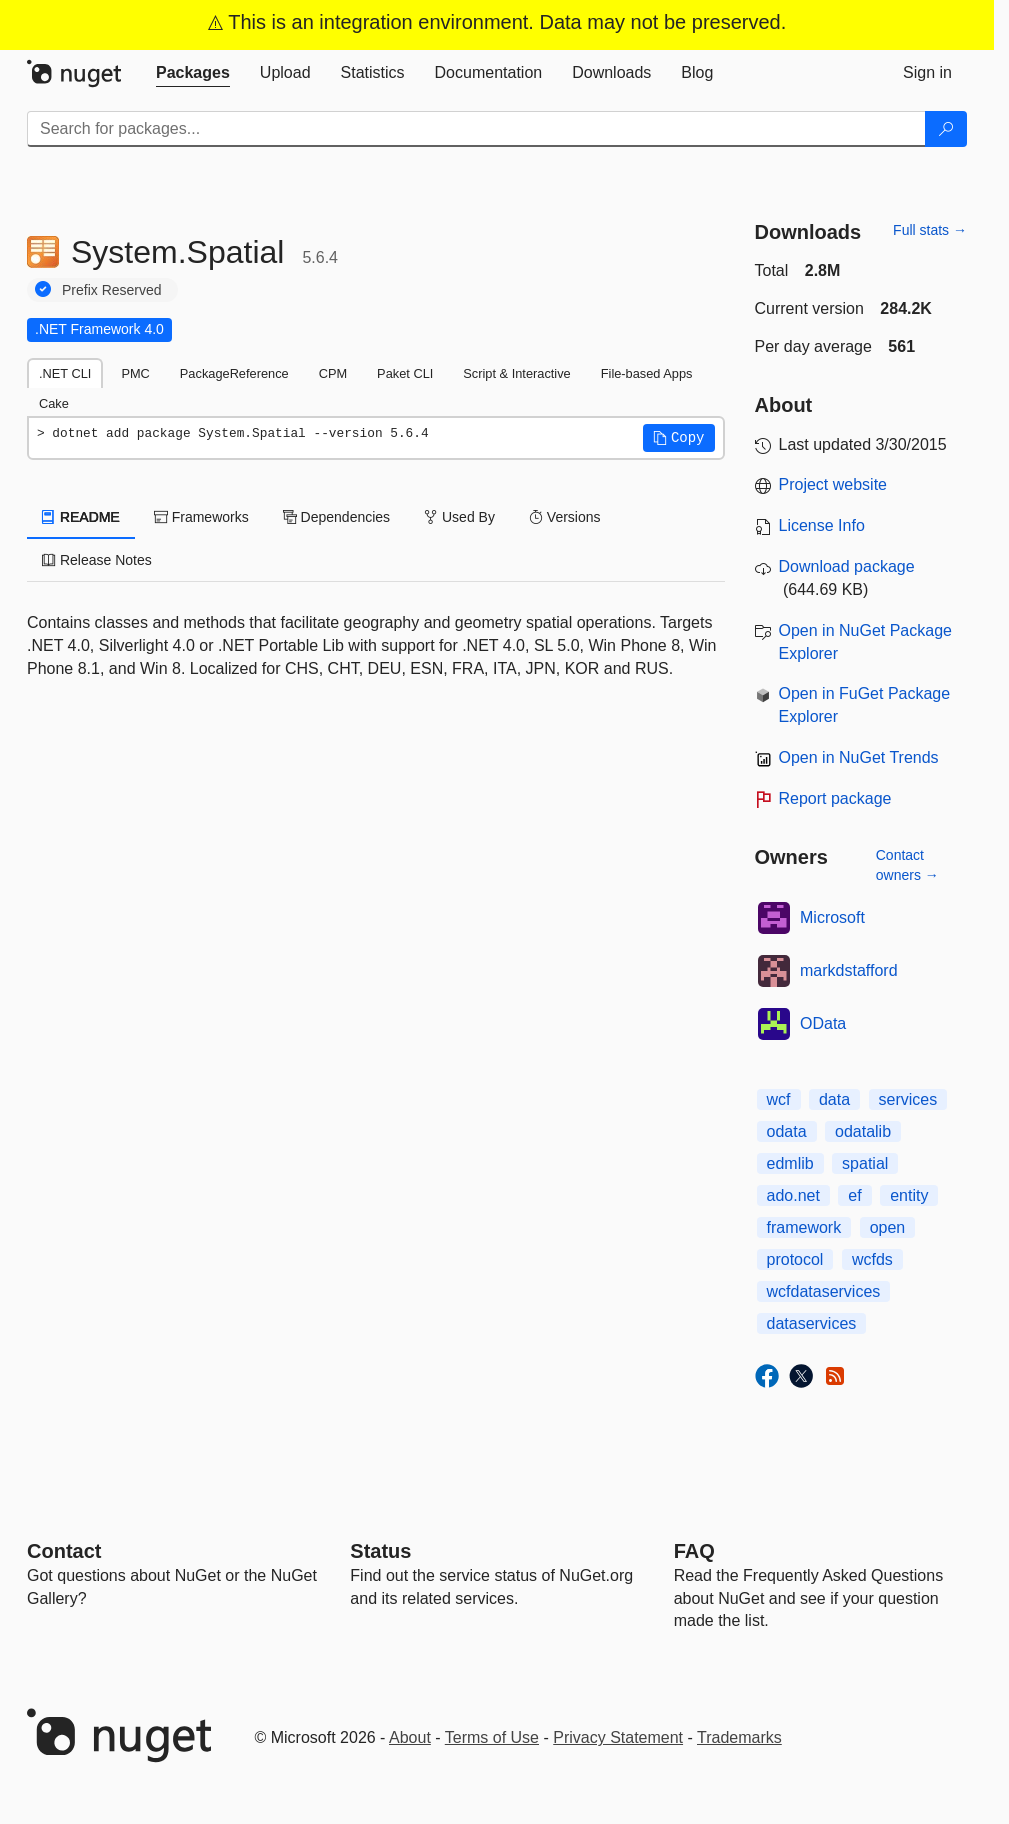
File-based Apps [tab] (647, 373)
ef (854, 1195)
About (410, 1737)
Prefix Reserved (112, 290)
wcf (779, 1099)
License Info (822, 525)
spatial (865, 1163)
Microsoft (832, 917)
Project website (833, 484)
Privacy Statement (618, 1737)
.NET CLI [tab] (65, 373)
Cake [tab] (54, 403)
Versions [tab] (565, 517)
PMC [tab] (135, 373)
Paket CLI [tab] (405, 373)
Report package (835, 798)
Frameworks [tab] (201, 517)
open (888, 1227)
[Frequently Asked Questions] (694, 1551)
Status (380, 1551)
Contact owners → (907, 865)
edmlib (790, 1163)
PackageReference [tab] (234, 373)
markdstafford (849, 970)
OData (823, 1023)
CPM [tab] (333, 373)
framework (804, 1227)
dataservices (812, 1323)
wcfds (872, 1259)
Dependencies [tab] (336, 517)
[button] (679, 438)
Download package (847, 566)
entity (909, 1195)
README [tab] (81, 517)
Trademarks (739, 1737)
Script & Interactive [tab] (516, 373)
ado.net (793, 1195)
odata (787, 1131)
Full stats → (930, 230)
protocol (795, 1259)
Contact (64, 1551)
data (834, 1099)
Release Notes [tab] (97, 560)
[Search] (946, 129)
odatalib (863, 1131)
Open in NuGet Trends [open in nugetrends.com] (859, 757)
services (908, 1099)
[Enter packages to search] (476, 129)
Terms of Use (492, 1737)
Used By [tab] (459, 517)
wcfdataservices (824, 1291)
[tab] (193, 73)
